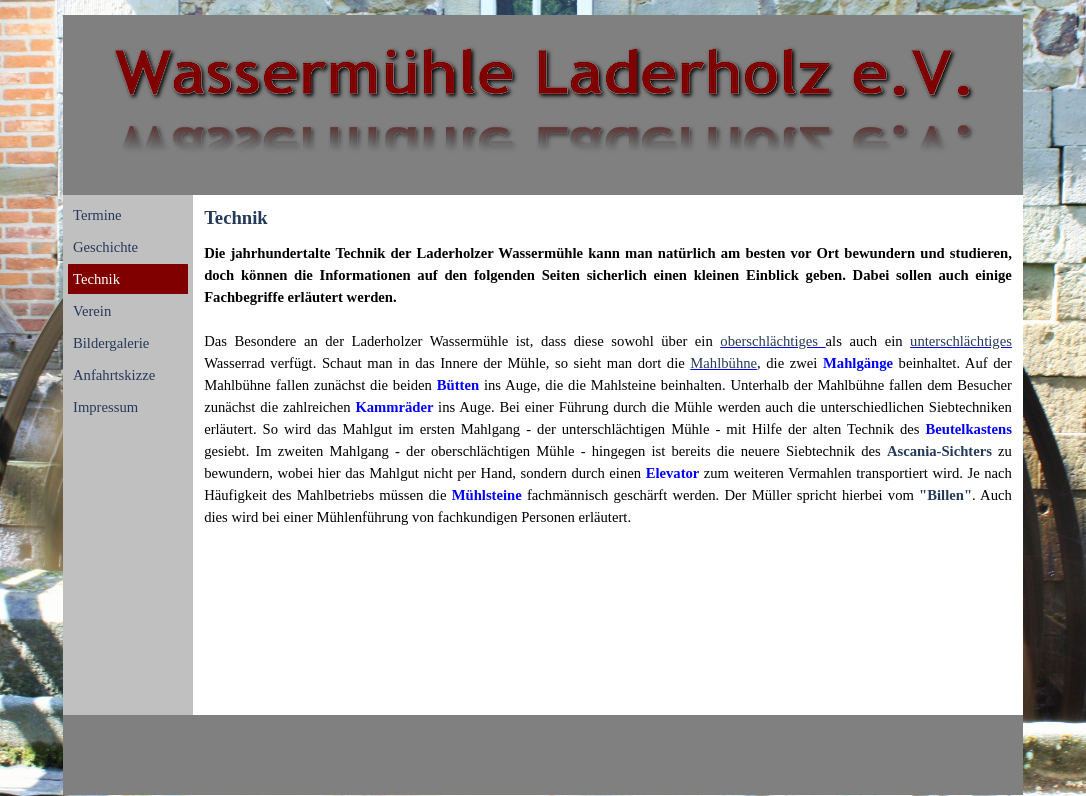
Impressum (105, 407)
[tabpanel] (608, 385)
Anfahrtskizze (114, 375)
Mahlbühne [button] (723, 363)
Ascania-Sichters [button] (939, 451)
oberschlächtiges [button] (772, 341)
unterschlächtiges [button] (961, 341)
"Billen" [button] (945, 495)
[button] (861, 363)
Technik (96, 279)
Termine (97, 215)
